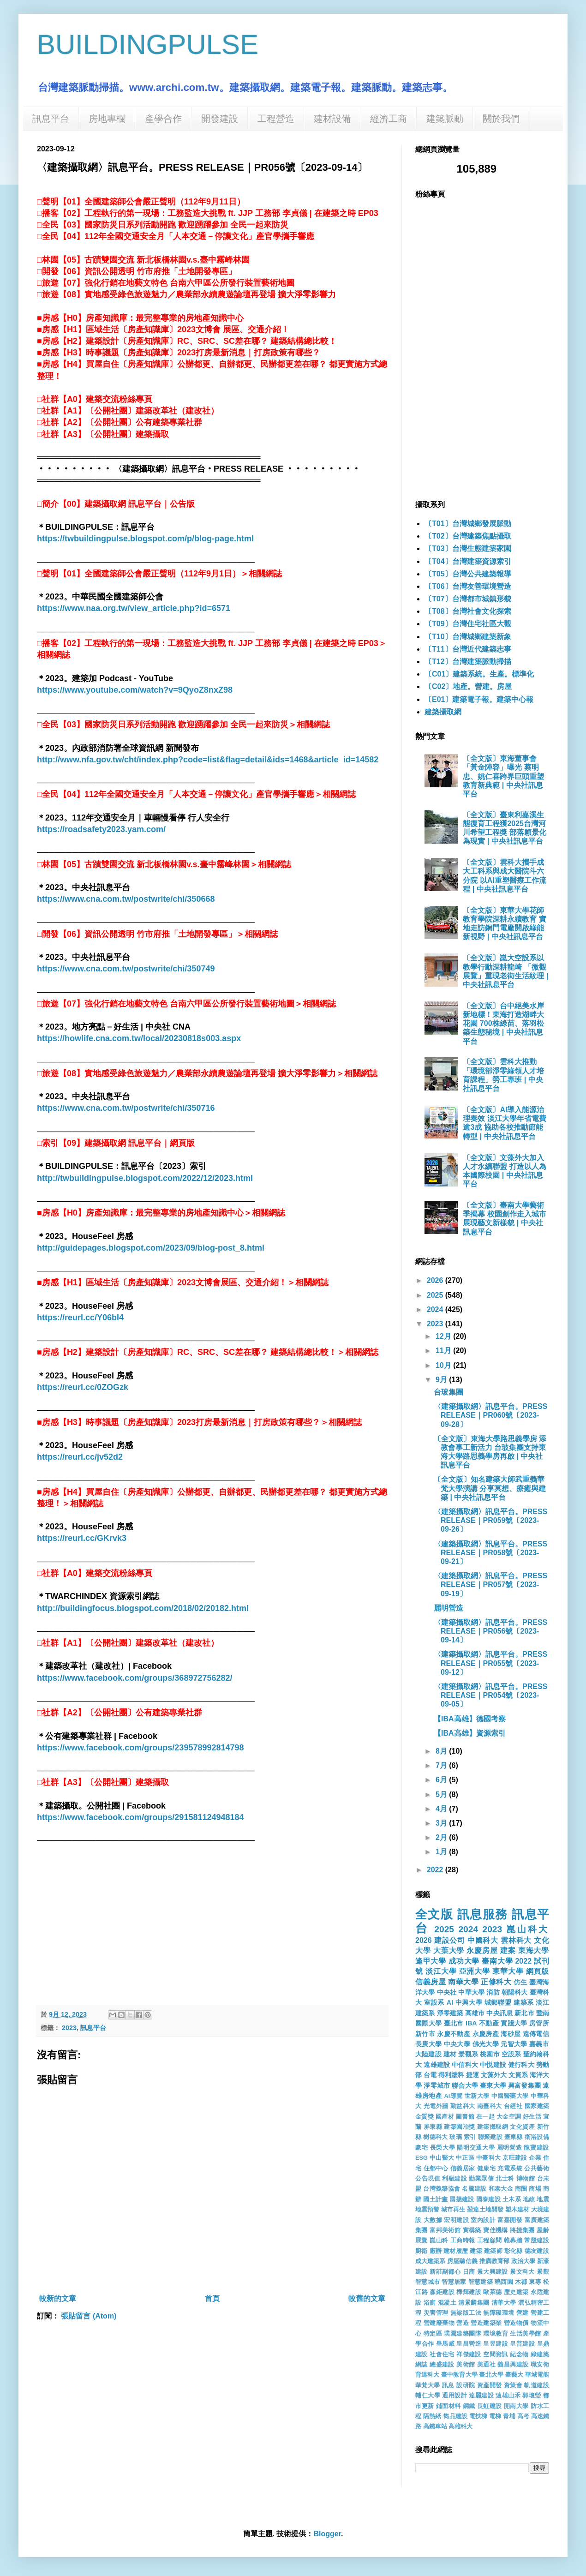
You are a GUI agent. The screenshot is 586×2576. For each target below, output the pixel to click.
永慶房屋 (481, 1950)
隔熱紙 (432, 2416)
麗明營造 (448, 1608)
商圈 (521, 2188)
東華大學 (507, 1971)
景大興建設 (492, 2271)
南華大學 (463, 1982)
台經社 (513, 2106)
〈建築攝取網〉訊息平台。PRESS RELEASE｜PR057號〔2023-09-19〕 (490, 1584)
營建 (522, 2312)
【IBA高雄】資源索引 (470, 1733)
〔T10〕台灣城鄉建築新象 (468, 637)
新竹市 (425, 2033)
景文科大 (522, 2271)
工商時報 (462, 2240)
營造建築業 (486, 2322)
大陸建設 (428, 2054)
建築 (476, 2250)
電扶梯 (478, 2416)
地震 (543, 2199)
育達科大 (427, 2374)
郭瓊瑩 (531, 2395)
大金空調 (508, 2116)
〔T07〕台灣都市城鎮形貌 (468, 599)
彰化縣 (513, 2250)
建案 (508, 1950)
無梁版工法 (466, 2312)
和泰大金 (501, 2188)
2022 (436, 1870)
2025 (436, 1295)
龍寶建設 (536, 2147)
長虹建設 (489, 2405)
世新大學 (477, 2095)
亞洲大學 (474, 1971)
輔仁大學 (427, 2395)
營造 (462, 2322)
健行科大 (521, 2064)
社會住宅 (442, 2354)
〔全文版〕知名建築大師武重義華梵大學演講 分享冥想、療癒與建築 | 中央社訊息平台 (490, 1488)
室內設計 (483, 2220)
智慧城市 (427, 2281)
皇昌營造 (468, 2343)
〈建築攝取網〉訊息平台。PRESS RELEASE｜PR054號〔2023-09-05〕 (490, 1695)
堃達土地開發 (485, 2209)
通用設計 (454, 2395)
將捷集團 (522, 2230)
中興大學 (468, 2002)
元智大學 (514, 2044)
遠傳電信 (536, 2033)
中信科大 (465, 2064)
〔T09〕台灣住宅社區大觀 (468, 624)
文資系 (518, 2075)
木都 (521, 2281)
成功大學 (463, 1961)
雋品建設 (455, 2416)
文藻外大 (494, 2075)
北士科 (505, 2178)
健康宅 (486, 2168)
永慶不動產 (453, 2033)
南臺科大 (489, 2106)
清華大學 (503, 2302)
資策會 (513, 2385)
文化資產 (522, 2126)
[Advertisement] (212, 1930)
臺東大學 (493, 2085)
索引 (470, 2136)
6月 (442, 1780)
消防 (492, 1992)
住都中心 (436, 2168)
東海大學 (533, 1950)
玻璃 (455, 2136)
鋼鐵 (469, 2405)
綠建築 (540, 2354)
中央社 (447, 1992)
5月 (442, 1794)
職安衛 (540, 2364)
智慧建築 (480, 2281)
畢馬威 (445, 2343)
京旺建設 (514, 2157)
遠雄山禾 (508, 2395)
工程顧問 (489, 2240)
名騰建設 (474, 2188)
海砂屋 (510, 2033)
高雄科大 (460, 2426)
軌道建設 (536, 2385)
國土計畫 (435, 2199)
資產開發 (489, 2385)
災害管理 (436, 2312)
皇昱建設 (495, 2343)
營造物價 (516, 2322)
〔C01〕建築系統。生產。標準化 (479, 674)
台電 (430, 2075)
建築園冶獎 (459, 2126)
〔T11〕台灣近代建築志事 (468, 649)
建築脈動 (444, 119)
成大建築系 (430, 2261)
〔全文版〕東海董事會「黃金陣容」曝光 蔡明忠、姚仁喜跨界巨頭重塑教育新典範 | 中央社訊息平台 (503, 776)
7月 (442, 1765)
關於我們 (501, 119)
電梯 (495, 2416)
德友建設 (537, 2250)
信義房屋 (430, 1982)
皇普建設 (522, 2343)
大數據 (433, 2220)
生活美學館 (525, 2333)
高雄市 (475, 2013)
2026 (436, 1280)
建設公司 (449, 1940)
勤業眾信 (481, 2178)
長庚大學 (428, 2044)
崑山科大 (528, 1929)
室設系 (434, 2002)
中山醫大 (442, 2157)
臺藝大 (514, 2374)
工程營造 (275, 119)
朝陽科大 (515, 1992)
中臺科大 (488, 2157)
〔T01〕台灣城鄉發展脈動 (468, 523)
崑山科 (439, 2240)
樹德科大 (435, 2136)
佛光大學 (485, 2044)
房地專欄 (107, 119)
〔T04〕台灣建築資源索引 (468, 561)
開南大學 (516, 2405)
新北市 (524, 2013)
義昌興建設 (512, 2364)
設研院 (465, 2385)
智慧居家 (454, 2281)
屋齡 (543, 2230)
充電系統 (509, 2168)
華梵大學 (427, 2385)
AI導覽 (453, 2095)
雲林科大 (516, 1940)
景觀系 (468, 2054)
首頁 (212, 2298)
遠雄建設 (437, 2064)
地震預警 (427, 2209)
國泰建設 (488, 2199)
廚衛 (421, 2250)
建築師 (493, 2250)
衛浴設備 (537, 2136)
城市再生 (453, 2209)
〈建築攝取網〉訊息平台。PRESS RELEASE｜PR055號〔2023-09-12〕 (490, 1663)
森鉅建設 (442, 2291)
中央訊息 (499, 2013)
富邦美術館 (445, 2230)
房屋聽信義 (462, 2261)
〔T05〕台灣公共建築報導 (468, 574)
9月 (442, 1380)
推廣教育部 (494, 2261)
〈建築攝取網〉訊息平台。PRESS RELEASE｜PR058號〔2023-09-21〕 (490, 1552)
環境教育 (495, 2333)
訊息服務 (482, 1914)
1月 (442, 1852)
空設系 (511, 2054)
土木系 (511, 2199)
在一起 (485, 2116)
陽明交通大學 (476, 2147)
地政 (529, 2199)
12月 (444, 1336)
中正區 (465, 2157)
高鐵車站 (435, 2426)
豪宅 (421, 2147)
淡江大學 (440, 1971)
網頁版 (537, 1971)
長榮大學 (442, 2147)
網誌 (421, 2364)
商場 (535, 2188)
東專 (535, 2281)
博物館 (525, 2178)
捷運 (472, 2075)
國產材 (445, 2116)
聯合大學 (465, 2085)
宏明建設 (456, 2220)
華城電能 (537, 2374)
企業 (535, 2157)
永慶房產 (485, 2033)
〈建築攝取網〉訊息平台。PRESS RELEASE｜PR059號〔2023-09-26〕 (490, 1520)
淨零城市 (437, 2085)
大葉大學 (448, 1950)
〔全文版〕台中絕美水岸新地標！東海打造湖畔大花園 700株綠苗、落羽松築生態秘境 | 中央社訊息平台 (503, 1023)
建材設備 (332, 119)
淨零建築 (450, 2013)
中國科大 (482, 1940)
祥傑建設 (468, 2354)
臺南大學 (497, 1961)
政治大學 (523, 2261)
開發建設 (219, 119)
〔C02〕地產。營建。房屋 (468, 686)
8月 (442, 1751)
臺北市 (454, 2023)
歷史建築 (516, 2291)
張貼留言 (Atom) (88, 2316)
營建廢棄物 (439, 2322)
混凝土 (447, 2302)
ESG (421, 2157)
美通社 (486, 2364)
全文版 (434, 1914)
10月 (444, 1365)
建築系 (524, 2002)
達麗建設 (481, 2395)
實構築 (472, 2230)
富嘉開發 (509, 2220)
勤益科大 (462, 2106)
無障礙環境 (498, 2312)
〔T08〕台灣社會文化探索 (468, 611)
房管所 (539, 2023)
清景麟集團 (474, 2302)
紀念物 (519, 2354)
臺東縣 (513, 2136)
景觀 (543, 2271)
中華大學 (471, 1992)
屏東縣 (433, 2126)
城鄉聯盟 (497, 2002)
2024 (436, 1309)
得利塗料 (451, 2075)
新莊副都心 (445, 2271)
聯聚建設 (490, 2136)
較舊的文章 (366, 2298)
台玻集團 (448, 1392)
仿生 (520, 1982)
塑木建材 (517, 2209)
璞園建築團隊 (462, 2333)
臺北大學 (491, 2374)
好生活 (532, 2116)
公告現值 (427, 2178)
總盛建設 (442, 2364)
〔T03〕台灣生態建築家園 (468, 548)
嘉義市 (539, 2044)
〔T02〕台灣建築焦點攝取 (468, 536)
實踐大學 (514, 2023)
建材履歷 (455, 2250)
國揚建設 (461, 2199)
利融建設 (454, 2178)
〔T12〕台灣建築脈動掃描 (468, 661)
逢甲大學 (430, 1961)
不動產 (489, 2023)
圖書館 (465, 2116)
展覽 (421, 2240)
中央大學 (457, 2044)
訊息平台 (50, 119)
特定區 (433, 2333)
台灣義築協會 (441, 2188)
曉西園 (504, 2281)
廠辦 (436, 2250)
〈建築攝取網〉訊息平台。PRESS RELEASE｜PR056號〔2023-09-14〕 (490, 1631)
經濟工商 (388, 119)
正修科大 (496, 1982)
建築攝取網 (443, 712)
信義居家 (462, 2168)
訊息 (448, 2385)
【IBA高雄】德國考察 (470, 1719)
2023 (69, 2027)
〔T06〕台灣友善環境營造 (468, 586)
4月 (442, 1809)
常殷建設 (536, 2240)
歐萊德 (492, 2291)
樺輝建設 (468, 2291)
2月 (442, 1837)
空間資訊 (495, 2354)
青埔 (509, 2416)
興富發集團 (524, 2085)
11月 (444, 1350)
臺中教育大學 (459, 2374)
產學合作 (163, 119)
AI (450, 2002)
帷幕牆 (513, 2240)
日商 (469, 2271)
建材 (449, 2054)
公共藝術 (536, 2168)
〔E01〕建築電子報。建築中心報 (479, 699)
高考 (523, 2416)
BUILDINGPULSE (147, 44)
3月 (442, 1823)
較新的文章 (57, 2298)
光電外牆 (436, 2106)
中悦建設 (493, 2064)
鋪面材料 (448, 2405)
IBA (471, 2023)
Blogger (327, 2534)
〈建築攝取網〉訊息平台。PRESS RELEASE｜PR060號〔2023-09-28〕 (490, 1415)
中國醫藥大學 (510, 2095)
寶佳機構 (495, 2230)
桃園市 (490, 2054)
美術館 (465, 2364)
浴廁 (430, 2302)
